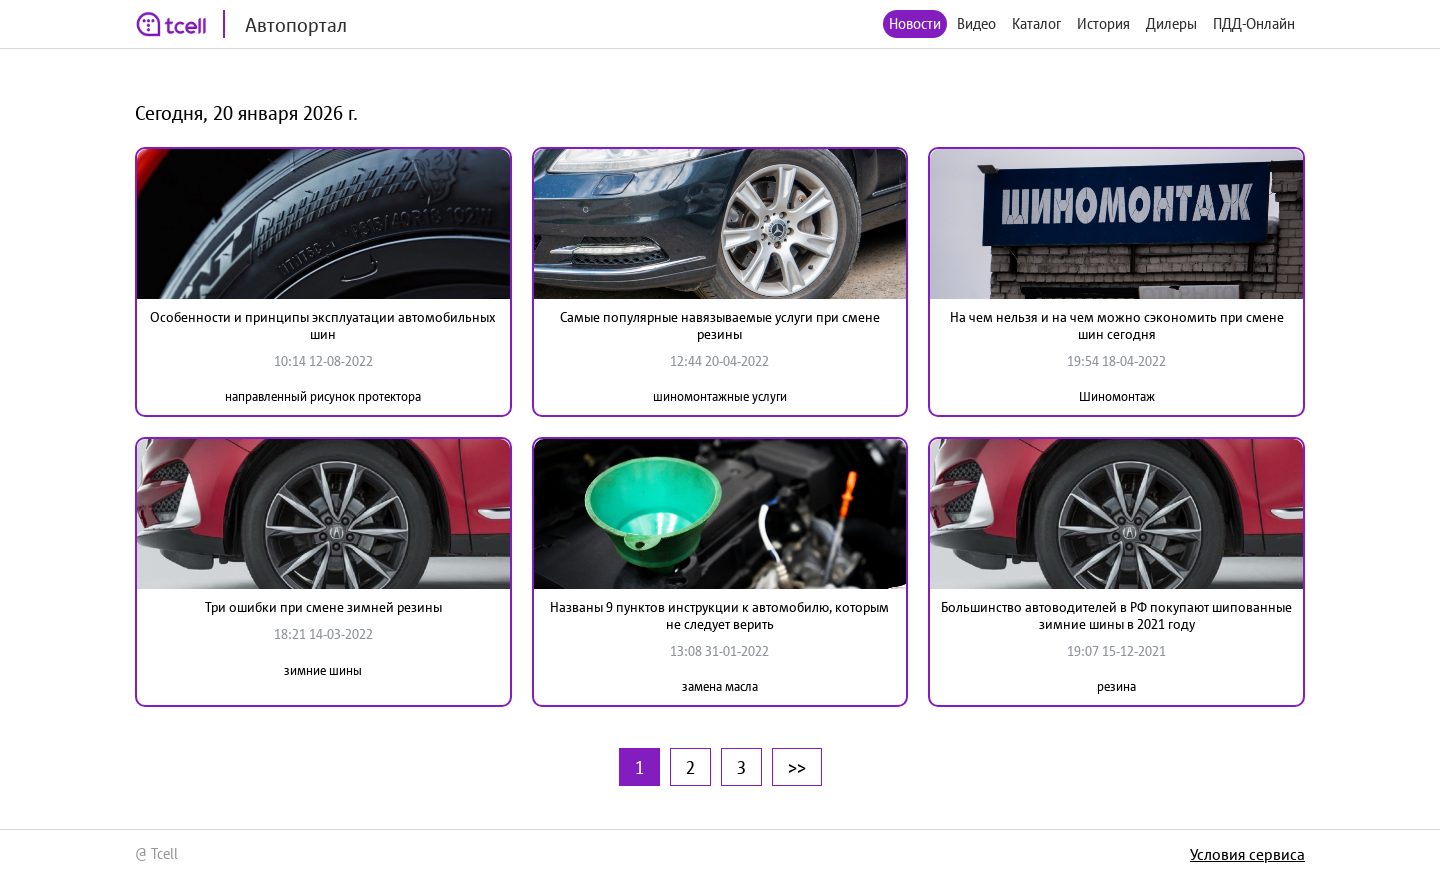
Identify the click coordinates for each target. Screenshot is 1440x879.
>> (797, 767)
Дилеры (1171, 23)
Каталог (1036, 23)
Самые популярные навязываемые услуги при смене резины (720, 325)
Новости (915, 23)
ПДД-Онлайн (1254, 23)
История (1103, 23)
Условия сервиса (1247, 854)
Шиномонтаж (1117, 396)
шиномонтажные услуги (720, 396)
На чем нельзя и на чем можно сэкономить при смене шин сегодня (1117, 325)
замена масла (720, 686)
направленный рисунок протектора (323, 396)
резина (1116, 686)
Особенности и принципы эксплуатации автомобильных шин (323, 325)
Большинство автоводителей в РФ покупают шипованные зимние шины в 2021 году (1116, 615)
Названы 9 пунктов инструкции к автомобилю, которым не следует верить (719, 615)
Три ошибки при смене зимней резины (323, 607)
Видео (976, 23)
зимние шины (323, 670)
